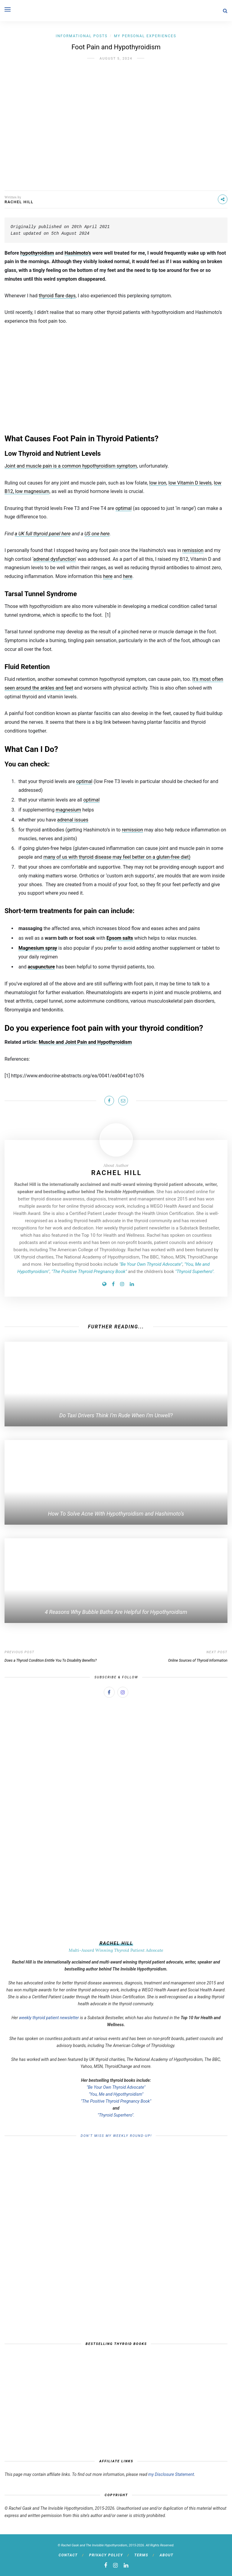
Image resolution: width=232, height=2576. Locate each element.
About (167, 2555)
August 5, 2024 (116, 58)
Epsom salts (119, 938)
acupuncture (41, 967)
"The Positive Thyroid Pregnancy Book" (116, 2101)
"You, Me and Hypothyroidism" (116, 2094)
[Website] (104, 1284)
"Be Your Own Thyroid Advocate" (116, 2087)
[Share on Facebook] (109, 1100)
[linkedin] (126, 2565)
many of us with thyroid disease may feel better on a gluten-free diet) (116, 857)
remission (193, 550)
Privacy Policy (106, 2555)
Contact (68, 2555)
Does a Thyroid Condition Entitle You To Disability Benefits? (50, 1660)
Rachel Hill (19, 202)
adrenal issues (72, 820)
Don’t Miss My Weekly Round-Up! (116, 2136)
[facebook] (105, 2565)
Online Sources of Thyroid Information (197, 1660)
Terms (141, 2555)
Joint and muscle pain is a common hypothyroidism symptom (71, 466)
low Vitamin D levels (190, 483)
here (108, 576)
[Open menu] (8, 9)
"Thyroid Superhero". (116, 2115)
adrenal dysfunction (54, 559)
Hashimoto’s (77, 253)
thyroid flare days (57, 296)
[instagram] (115, 2565)
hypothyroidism (37, 253)
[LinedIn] (132, 1284)
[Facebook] (113, 1284)
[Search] (225, 11)
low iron (157, 483)
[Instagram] (122, 1284)
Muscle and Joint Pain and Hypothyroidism (85, 1042)
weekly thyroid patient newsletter (49, 2017)
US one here (96, 534)
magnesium (68, 810)
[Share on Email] (123, 1100)
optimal (124, 508)
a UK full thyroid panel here (43, 534)
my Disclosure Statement (171, 2474)
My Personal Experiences (145, 36)
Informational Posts (82, 36)
